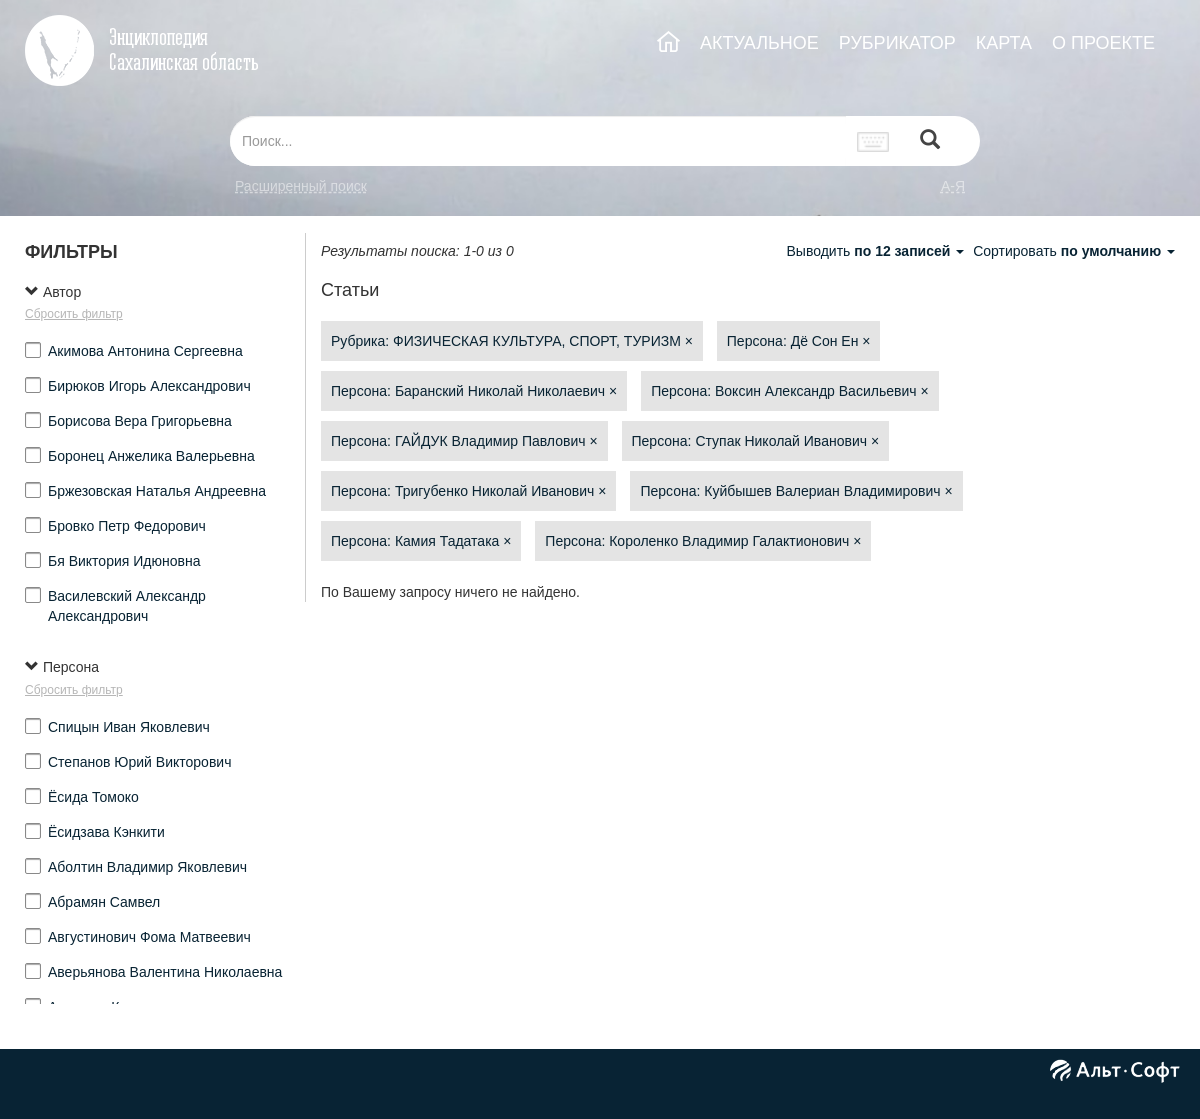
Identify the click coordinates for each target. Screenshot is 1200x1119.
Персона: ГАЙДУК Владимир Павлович (464, 441)
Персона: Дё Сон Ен (799, 341)
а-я (953, 186)
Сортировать (1074, 251)
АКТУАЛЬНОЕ (759, 43)
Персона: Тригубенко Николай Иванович (468, 491)
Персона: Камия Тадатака (421, 541)
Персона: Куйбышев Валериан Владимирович (796, 491)
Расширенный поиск (301, 186)
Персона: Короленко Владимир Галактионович (703, 541)
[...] (538, 141)
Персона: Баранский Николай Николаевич (474, 391)
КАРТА (1004, 43)
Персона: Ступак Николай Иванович (756, 441)
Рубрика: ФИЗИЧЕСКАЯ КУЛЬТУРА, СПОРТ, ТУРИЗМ (512, 341)
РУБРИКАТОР (897, 43)
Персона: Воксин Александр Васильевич (789, 391)
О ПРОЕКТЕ (1103, 43)
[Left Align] (930, 141)
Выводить (877, 251)
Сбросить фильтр (74, 314)
